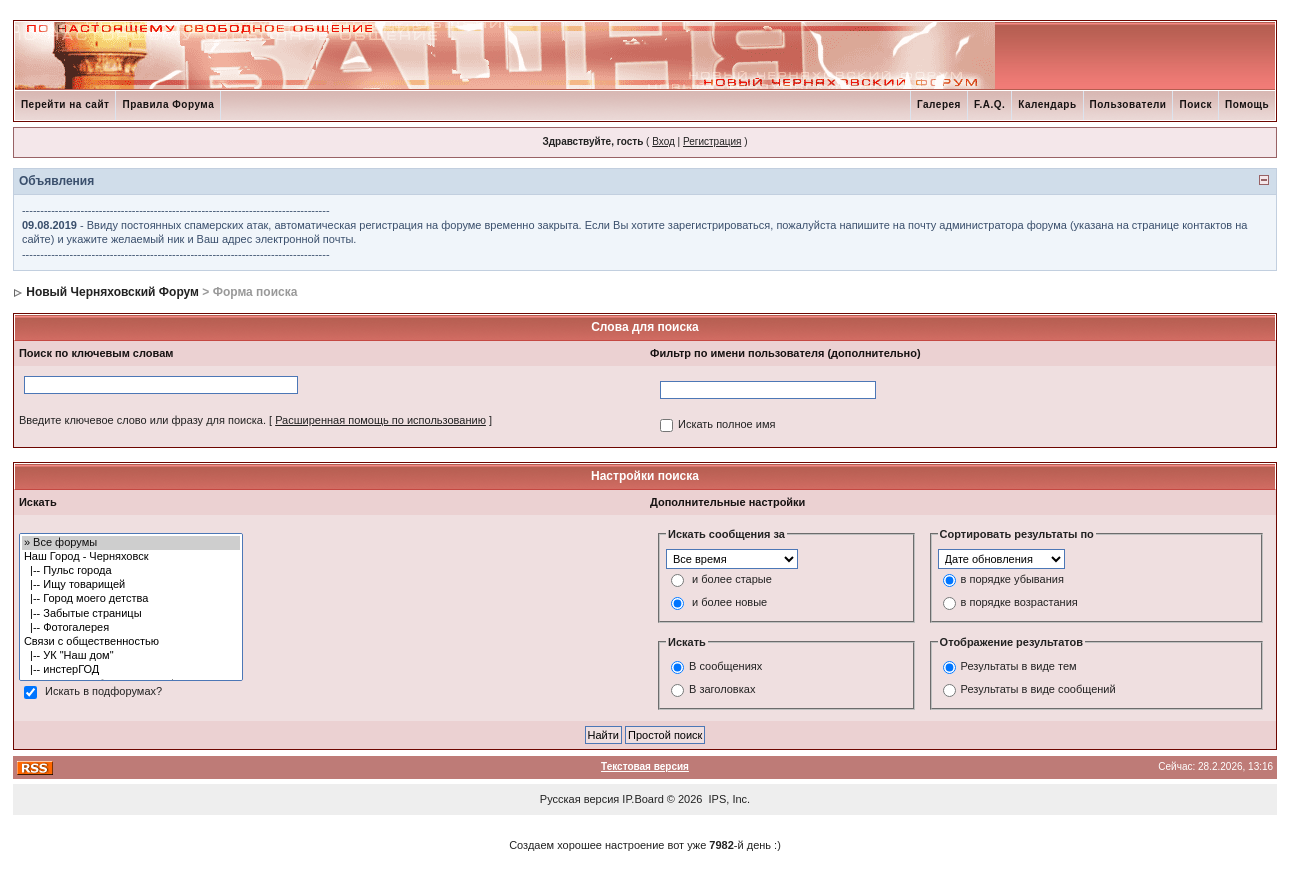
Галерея (939, 104)
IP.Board (642, 799)
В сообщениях (725, 667)
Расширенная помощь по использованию (380, 420)
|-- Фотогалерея (131, 628)
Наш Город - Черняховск (131, 557)
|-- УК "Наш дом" (131, 656)
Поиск (1195, 104)
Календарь (1047, 104)
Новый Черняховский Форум (112, 292)
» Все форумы (131, 543)
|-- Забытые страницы (131, 614)
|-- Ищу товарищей (131, 585)
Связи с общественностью (131, 642)
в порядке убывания (1012, 579)
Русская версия (579, 799)
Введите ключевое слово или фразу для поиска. (142, 420)
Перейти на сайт (65, 104)
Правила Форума (168, 104)
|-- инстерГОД (131, 670)
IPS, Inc (728, 799)
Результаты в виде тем (1019, 667)
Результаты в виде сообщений (1038, 690)
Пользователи (1128, 104)
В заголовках (722, 690)
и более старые (732, 579)
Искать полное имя (726, 424)
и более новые (729, 602)
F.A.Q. (989, 104)
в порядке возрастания (1019, 602)
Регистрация (712, 141)
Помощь (1247, 104)
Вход (663, 141)
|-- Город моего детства (131, 599)
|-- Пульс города (131, 571)
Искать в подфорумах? (103, 691)
